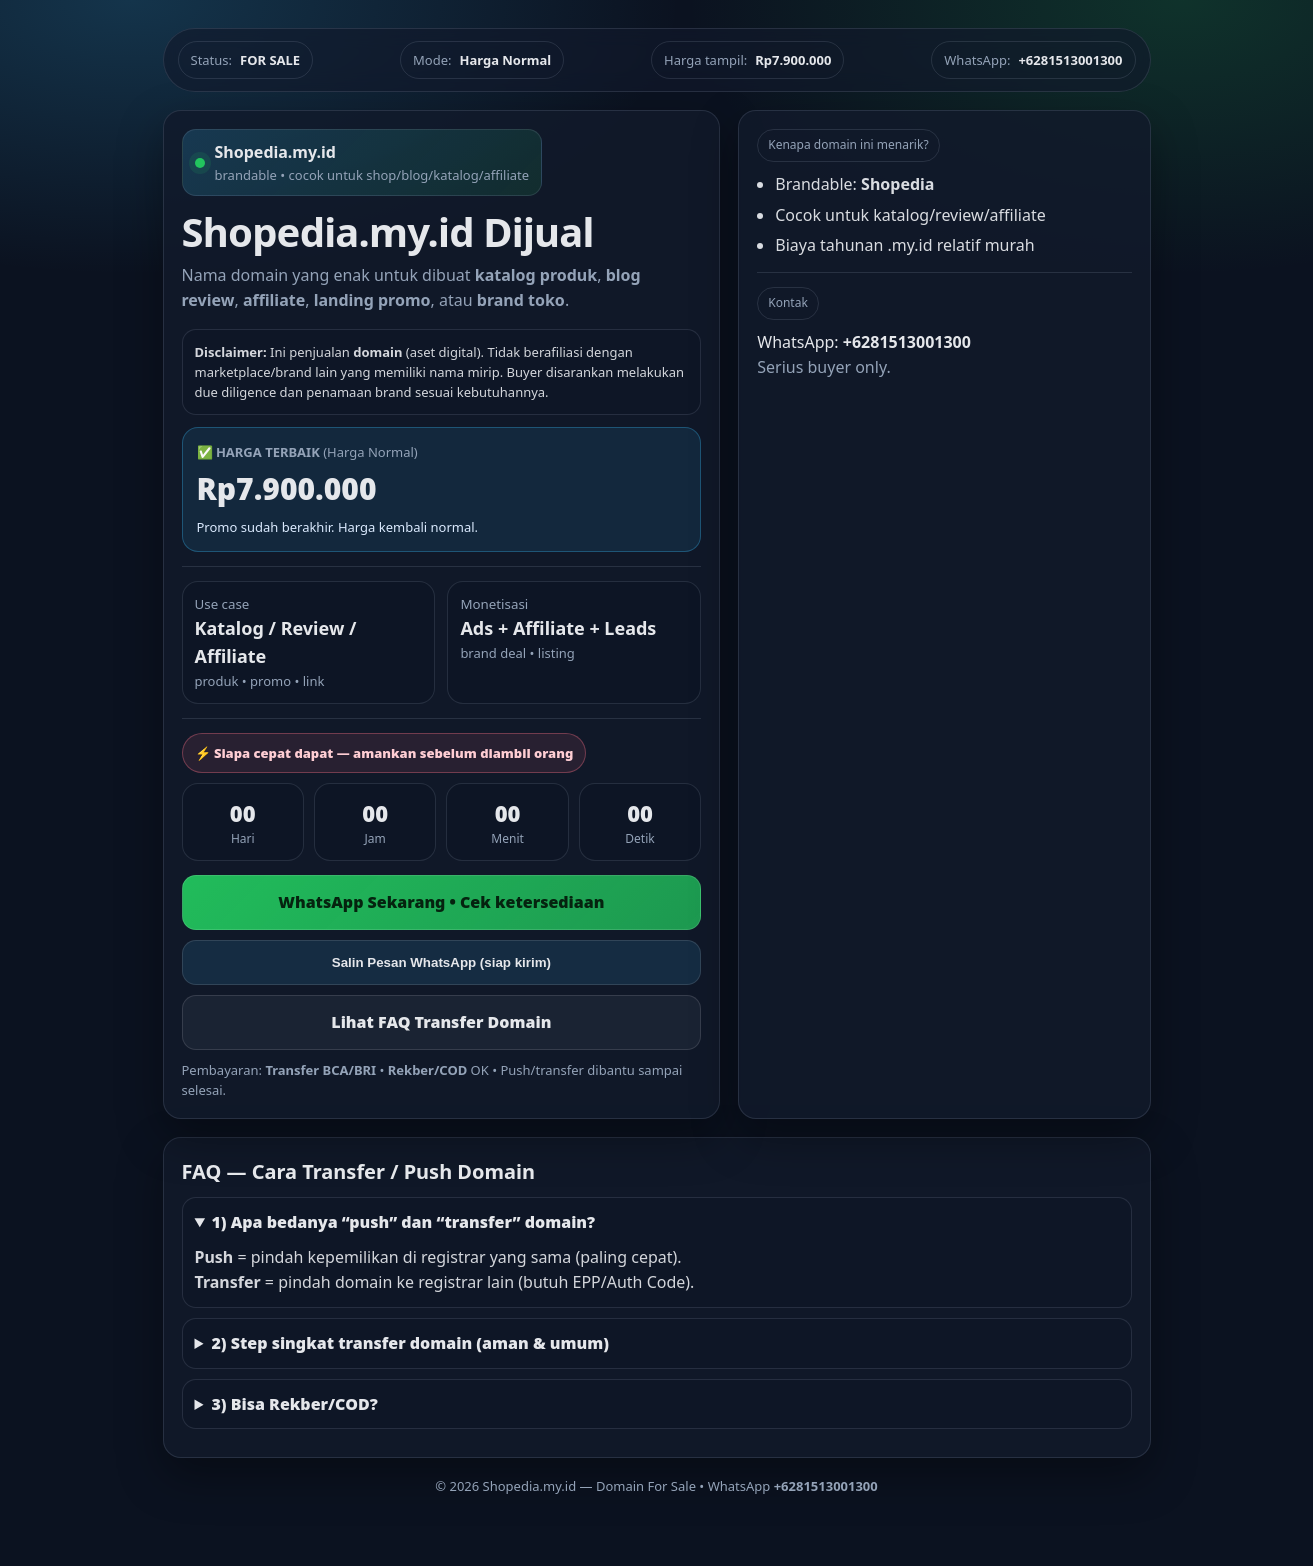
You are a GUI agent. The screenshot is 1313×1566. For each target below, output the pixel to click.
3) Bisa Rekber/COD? (294, 1404)
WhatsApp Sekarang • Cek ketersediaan (441, 902)
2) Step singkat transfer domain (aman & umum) (410, 1343)
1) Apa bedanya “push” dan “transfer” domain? (403, 1222)
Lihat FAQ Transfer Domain (441, 1022)
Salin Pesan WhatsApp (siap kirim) (441, 962)
